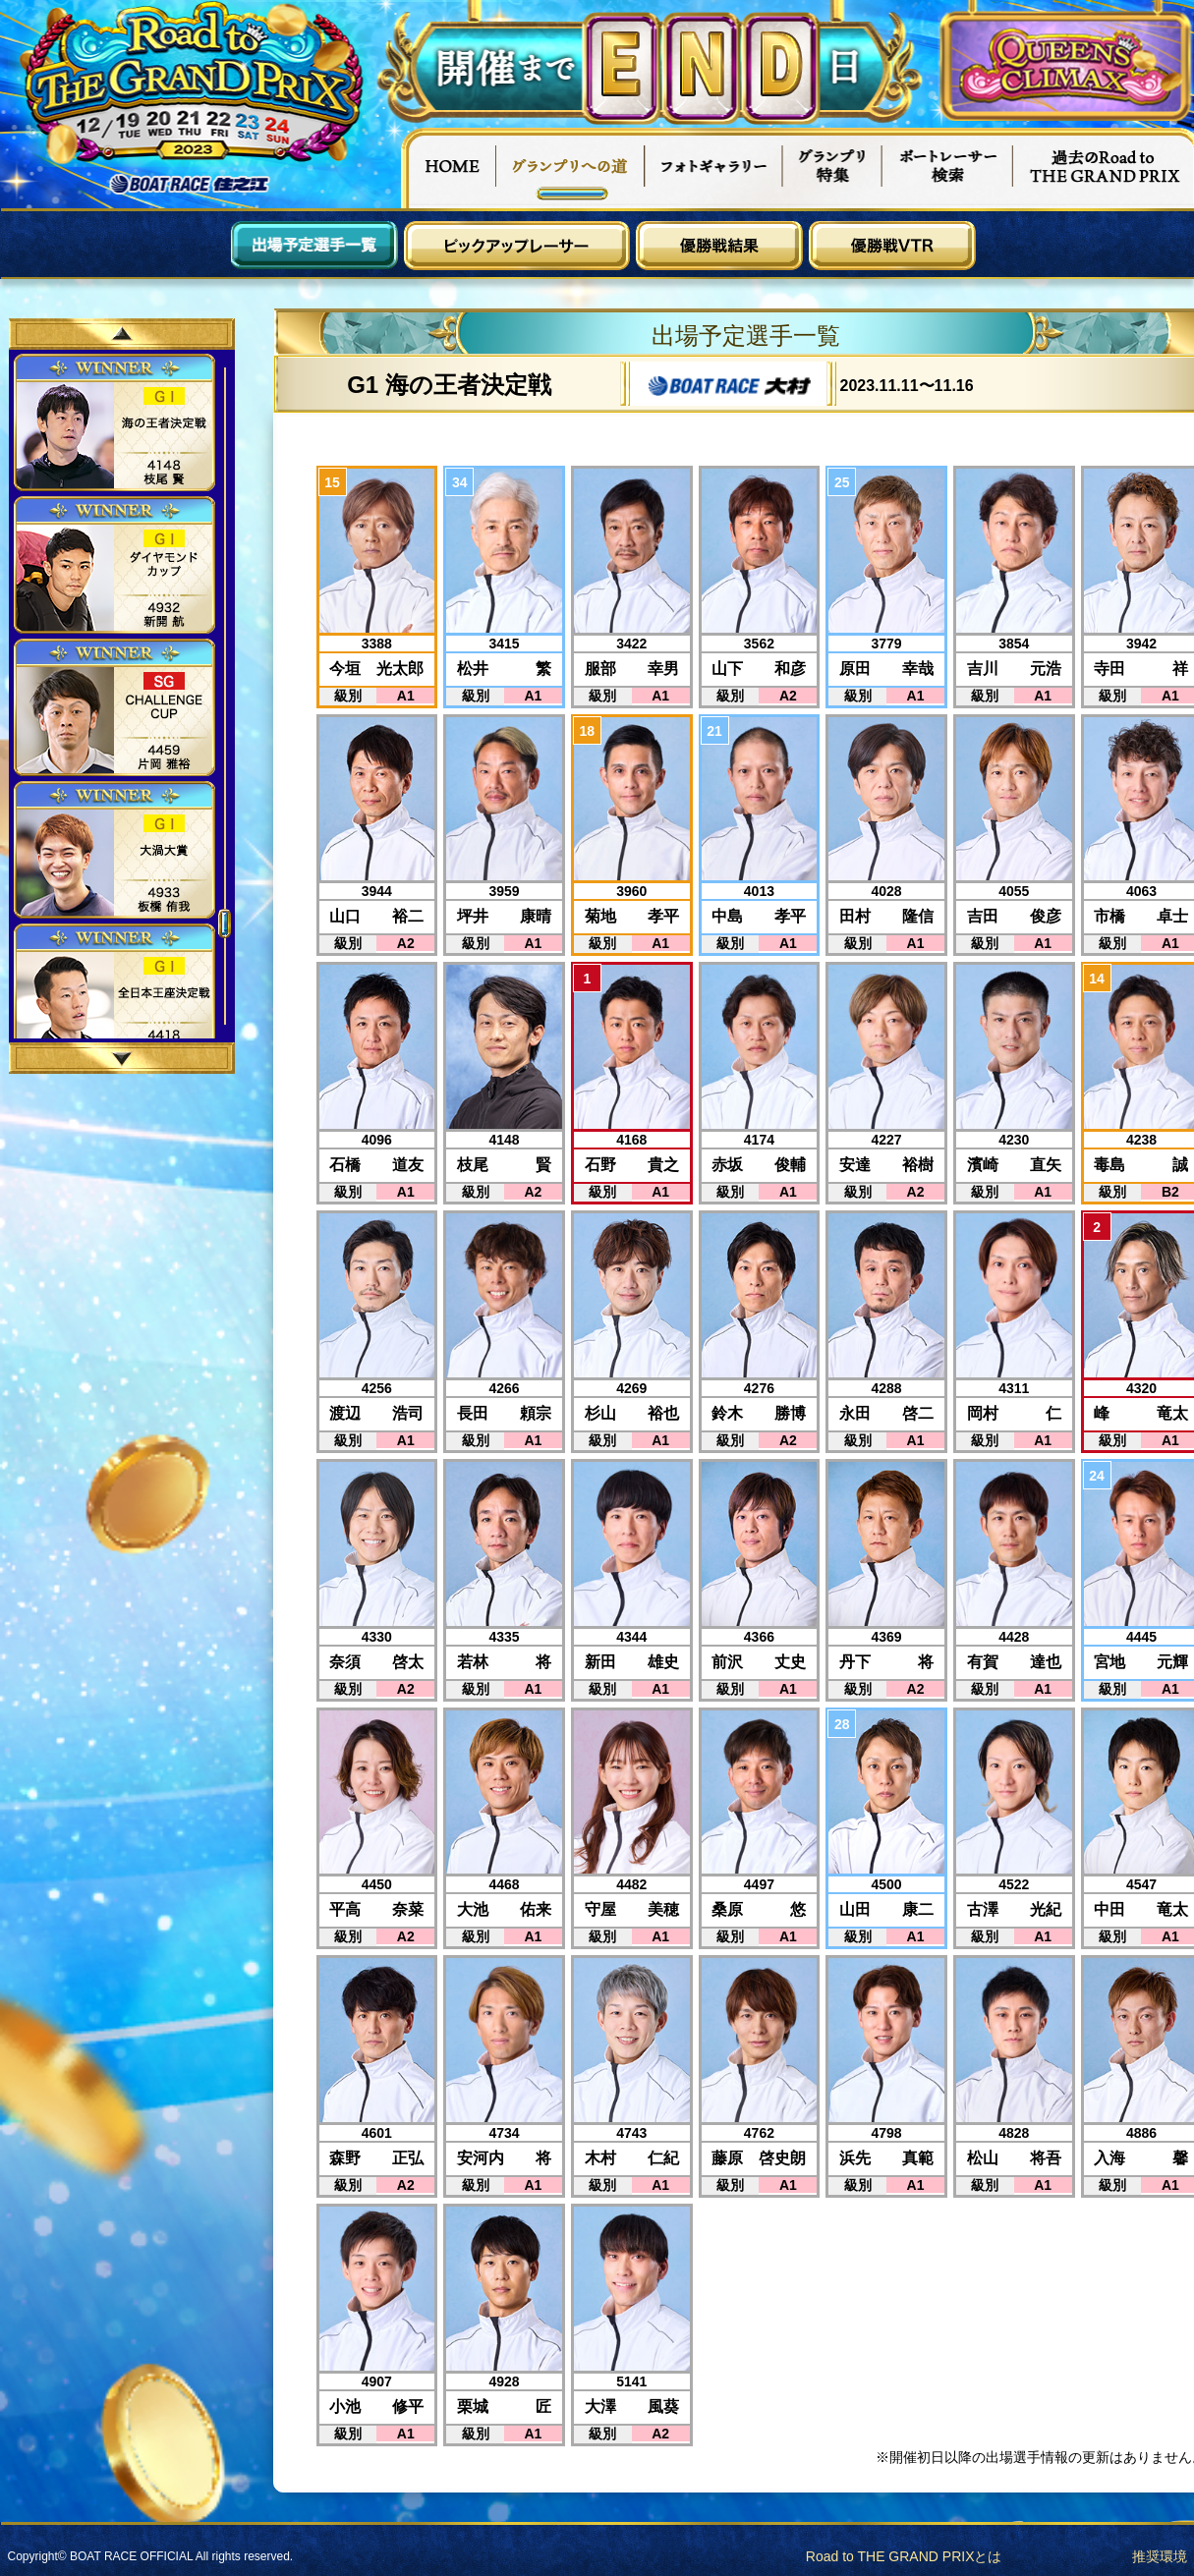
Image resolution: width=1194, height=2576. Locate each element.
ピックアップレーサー (516, 245)
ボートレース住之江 (189, 184)
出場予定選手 (314, 245)
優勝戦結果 (719, 245)
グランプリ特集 (832, 168)
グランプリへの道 (570, 168)
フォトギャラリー (714, 168)
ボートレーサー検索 (947, 168)
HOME (448, 168)
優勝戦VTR (892, 245)
